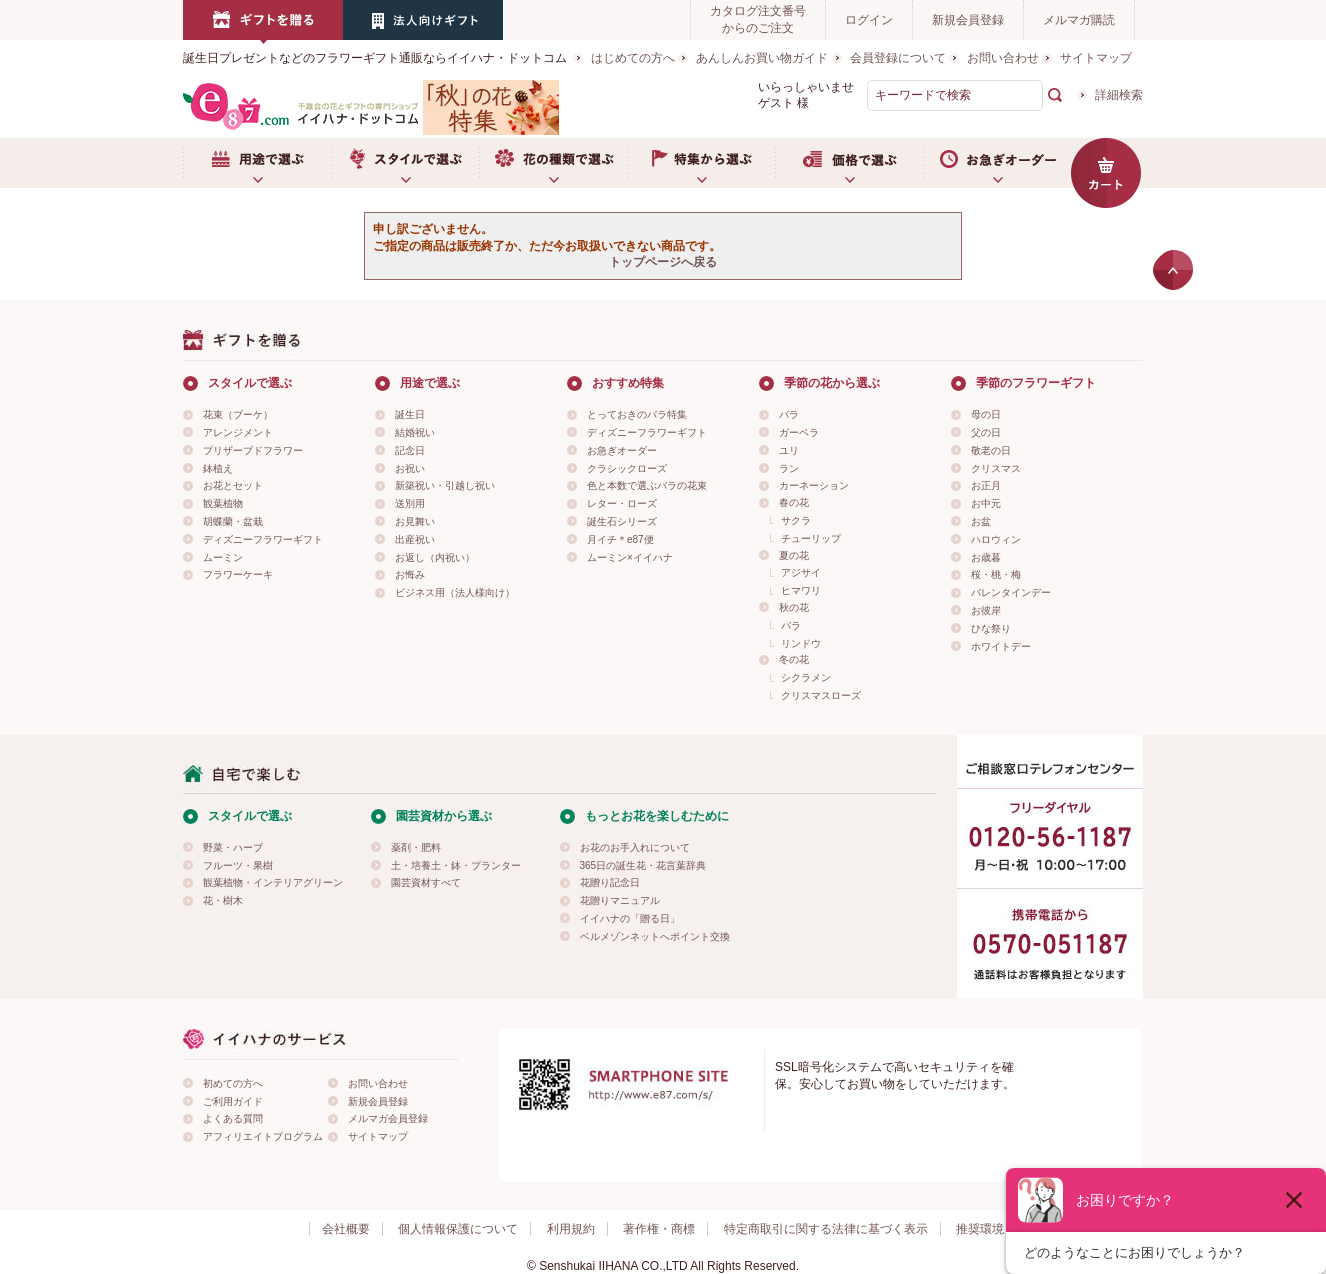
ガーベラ (799, 432)
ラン (789, 468)
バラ (789, 414)
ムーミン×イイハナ (630, 557)
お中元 (986, 503)
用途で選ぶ (257, 163)
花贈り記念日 (610, 882)
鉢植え (218, 468)
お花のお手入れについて (635, 847)
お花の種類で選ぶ (553, 163)
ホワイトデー (1001, 646)
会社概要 (346, 1229)
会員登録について (898, 58)
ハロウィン (996, 539)
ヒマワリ (801, 590)
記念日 (410, 450)
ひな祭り (991, 628)
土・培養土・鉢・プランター (456, 865)
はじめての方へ (633, 58)
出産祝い (415, 539)
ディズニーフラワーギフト (263, 539)
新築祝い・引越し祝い (445, 485)
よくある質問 (233, 1118)
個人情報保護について (458, 1229)
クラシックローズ (627, 468)
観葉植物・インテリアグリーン (273, 882)
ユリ (789, 450)
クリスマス (996, 468)
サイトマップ (1096, 58)
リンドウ (801, 643)
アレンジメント (238, 432)
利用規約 (571, 1229)
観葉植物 (223, 503)
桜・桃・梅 (996, 574)
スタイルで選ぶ (405, 163)
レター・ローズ (622, 503)
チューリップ (811, 538)
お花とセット (233, 485)
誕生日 (410, 414)
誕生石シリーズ (622, 521)
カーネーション (814, 485)
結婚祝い (415, 432)
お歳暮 (986, 557)
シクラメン (806, 677)
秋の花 (794, 607)
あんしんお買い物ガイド (762, 58)
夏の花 (794, 555)
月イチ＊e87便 (620, 539)
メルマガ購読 (1079, 20)
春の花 (794, 502)
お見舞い (415, 521)
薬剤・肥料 (416, 847)
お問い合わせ (1003, 58)
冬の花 (794, 659)
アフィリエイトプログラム (263, 1136)
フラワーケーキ (238, 574)
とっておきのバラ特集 (637, 414)
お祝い (410, 468)
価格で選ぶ (849, 163)
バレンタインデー (1011, 592)
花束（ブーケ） (238, 414)
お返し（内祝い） (435, 557)
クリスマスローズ (821, 695)
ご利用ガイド (233, 1101)
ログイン (869, 20)
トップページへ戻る (663, 262)
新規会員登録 (968, 20)
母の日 (986, 414)
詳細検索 (1119, 95)
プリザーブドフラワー (253, 450)
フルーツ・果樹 (238, 865)
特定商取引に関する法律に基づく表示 (826, 1229)
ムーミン (223, 557)
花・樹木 (223, 900)
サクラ (796, 520)
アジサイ (801, 572)
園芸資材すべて (426, 882)
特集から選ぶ (701, 163)
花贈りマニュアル (620, 900)
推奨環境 (980, 1229)
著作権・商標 (659, 1229)
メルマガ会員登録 (388, 1118)
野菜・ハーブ (233, 847)
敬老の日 (991, 450)
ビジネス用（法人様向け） (455, 592)
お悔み (410, 574)
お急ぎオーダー (997, 163)
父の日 (986, 432)
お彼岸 (986, 610)
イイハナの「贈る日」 (630, 918)
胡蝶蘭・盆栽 (233, 521)
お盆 (981, 521)
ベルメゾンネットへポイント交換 (655, 936)
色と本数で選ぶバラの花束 (647, 485)
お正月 (986, 485)
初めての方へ (233, 1083)
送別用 (410, 503)
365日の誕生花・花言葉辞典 (643, 865)
